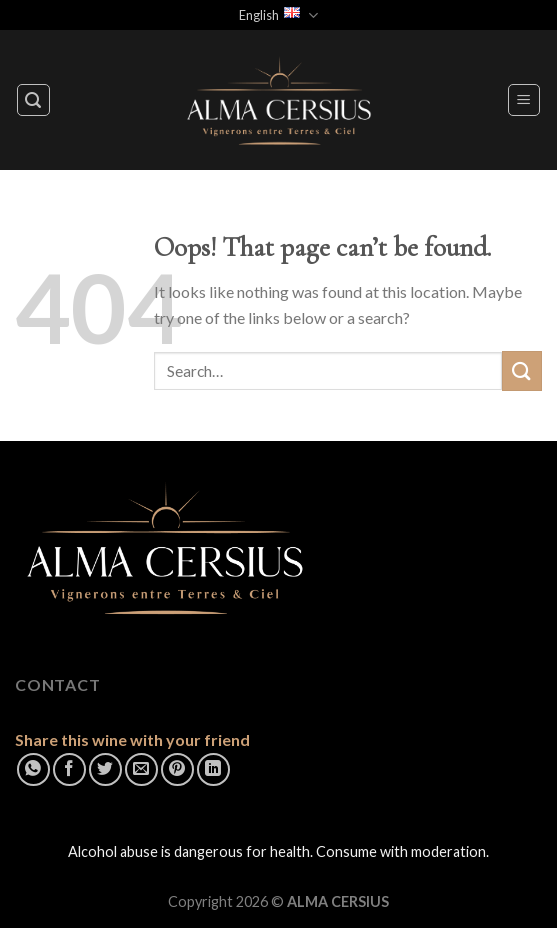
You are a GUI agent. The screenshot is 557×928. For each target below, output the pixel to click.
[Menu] (524, 100)
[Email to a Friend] (141, 769)
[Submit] (522, 370)
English (278, 15)
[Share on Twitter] (105, 769)
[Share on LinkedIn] (213, 769)
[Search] (34, 100)
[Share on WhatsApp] (33, 769)
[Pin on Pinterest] (177, 769)
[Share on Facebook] (69, 769)
